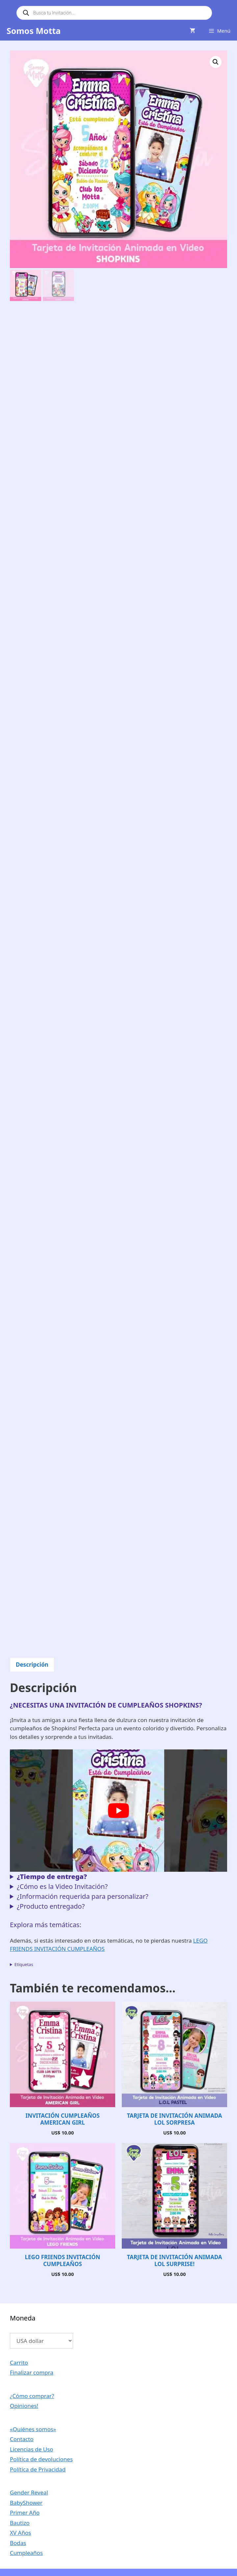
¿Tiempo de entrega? (52, 1876)
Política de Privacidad (38, 2469)
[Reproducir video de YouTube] (118, 1810)
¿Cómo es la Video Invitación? (62, 1886)
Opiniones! (24, 2405)
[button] (216, 62)
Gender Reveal (29, 2492)
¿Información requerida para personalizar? (82, 1896)
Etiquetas (23, 1964)
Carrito (19, 2362)
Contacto (22, 2439)
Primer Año (25, 2512)
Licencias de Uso (31, 2449)
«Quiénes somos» (33, 2429)
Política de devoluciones (41, 2459)
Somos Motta (34, 30)
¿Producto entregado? (51, 1906)
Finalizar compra (31, 2372)
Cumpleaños (26, 2553)
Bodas (18, 2543)
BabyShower (26, 2502)
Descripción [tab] (32, 1664)
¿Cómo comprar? (32, 2396)
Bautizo (20, 2523)
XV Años (20, 2532)
